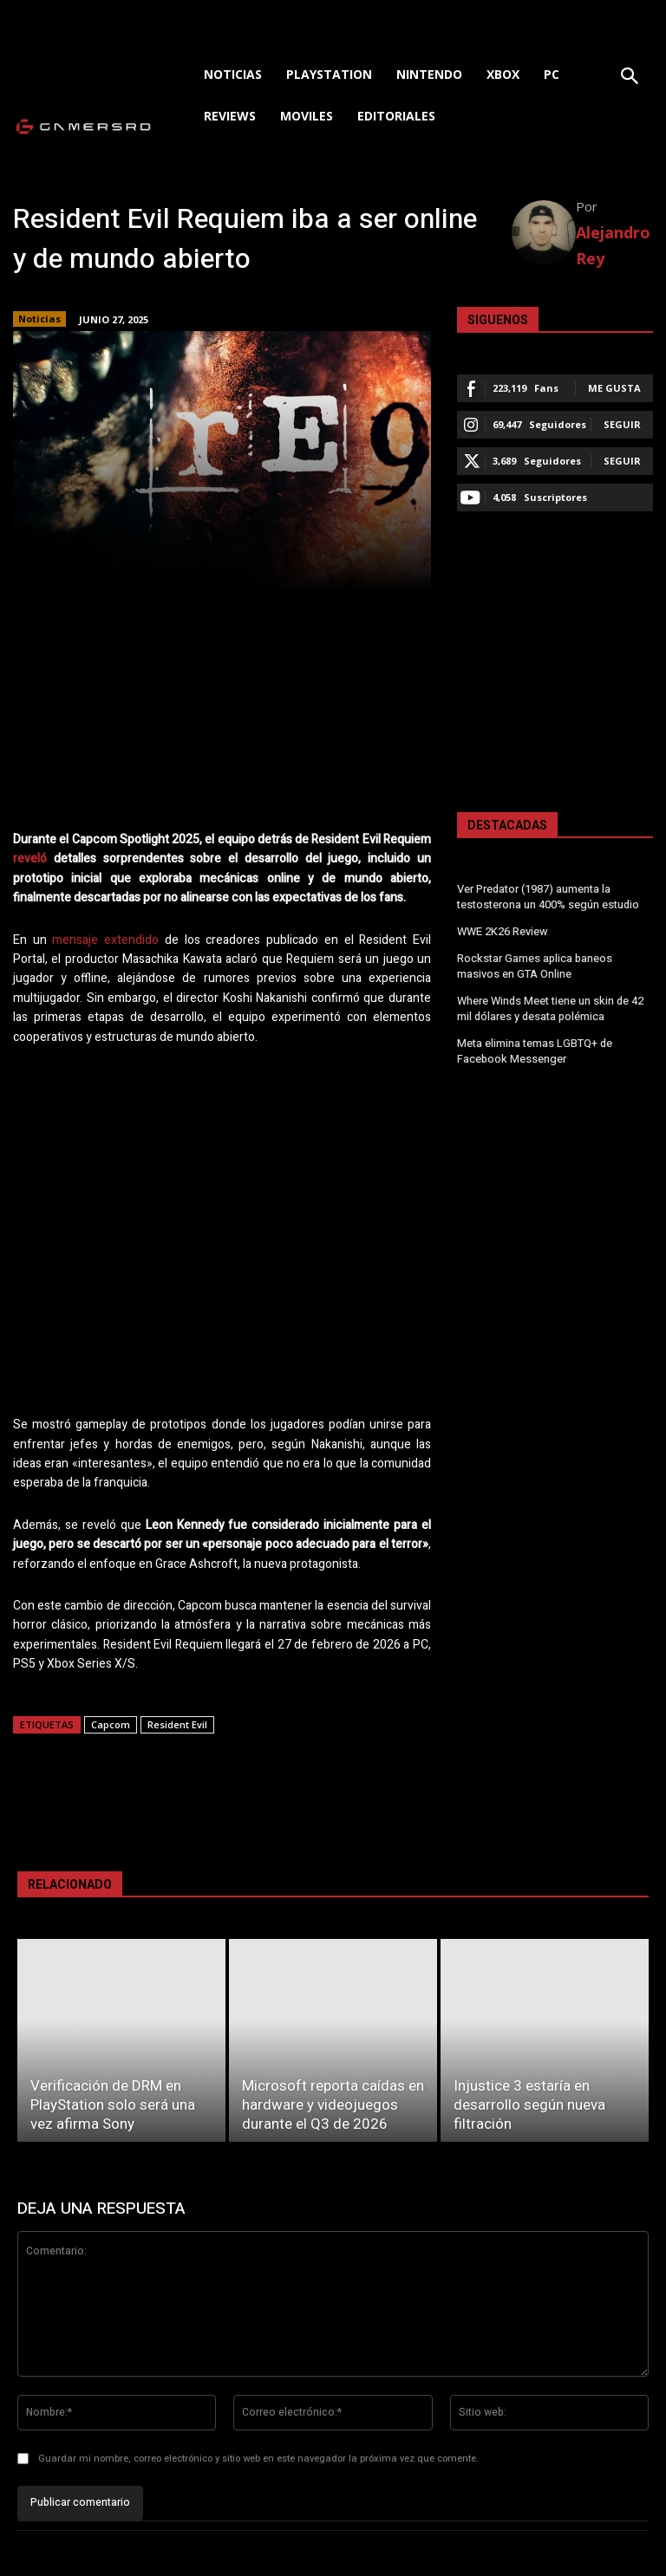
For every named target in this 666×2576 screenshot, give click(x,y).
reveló (30, 858)
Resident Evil (177, 1724)
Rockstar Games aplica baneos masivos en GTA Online (533, 962)
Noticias (39, 319)
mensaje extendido (105, 940)
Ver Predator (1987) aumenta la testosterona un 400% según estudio (547, 896)
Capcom (110, 1724)
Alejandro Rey (613, 245)
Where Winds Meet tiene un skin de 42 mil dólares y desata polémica (549, 1003)
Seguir (622, 424)
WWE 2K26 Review (501, 930)
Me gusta (614, 387)
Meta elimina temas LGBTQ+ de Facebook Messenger (533, 1044)
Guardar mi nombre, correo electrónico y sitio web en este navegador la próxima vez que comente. (258, 2458)
